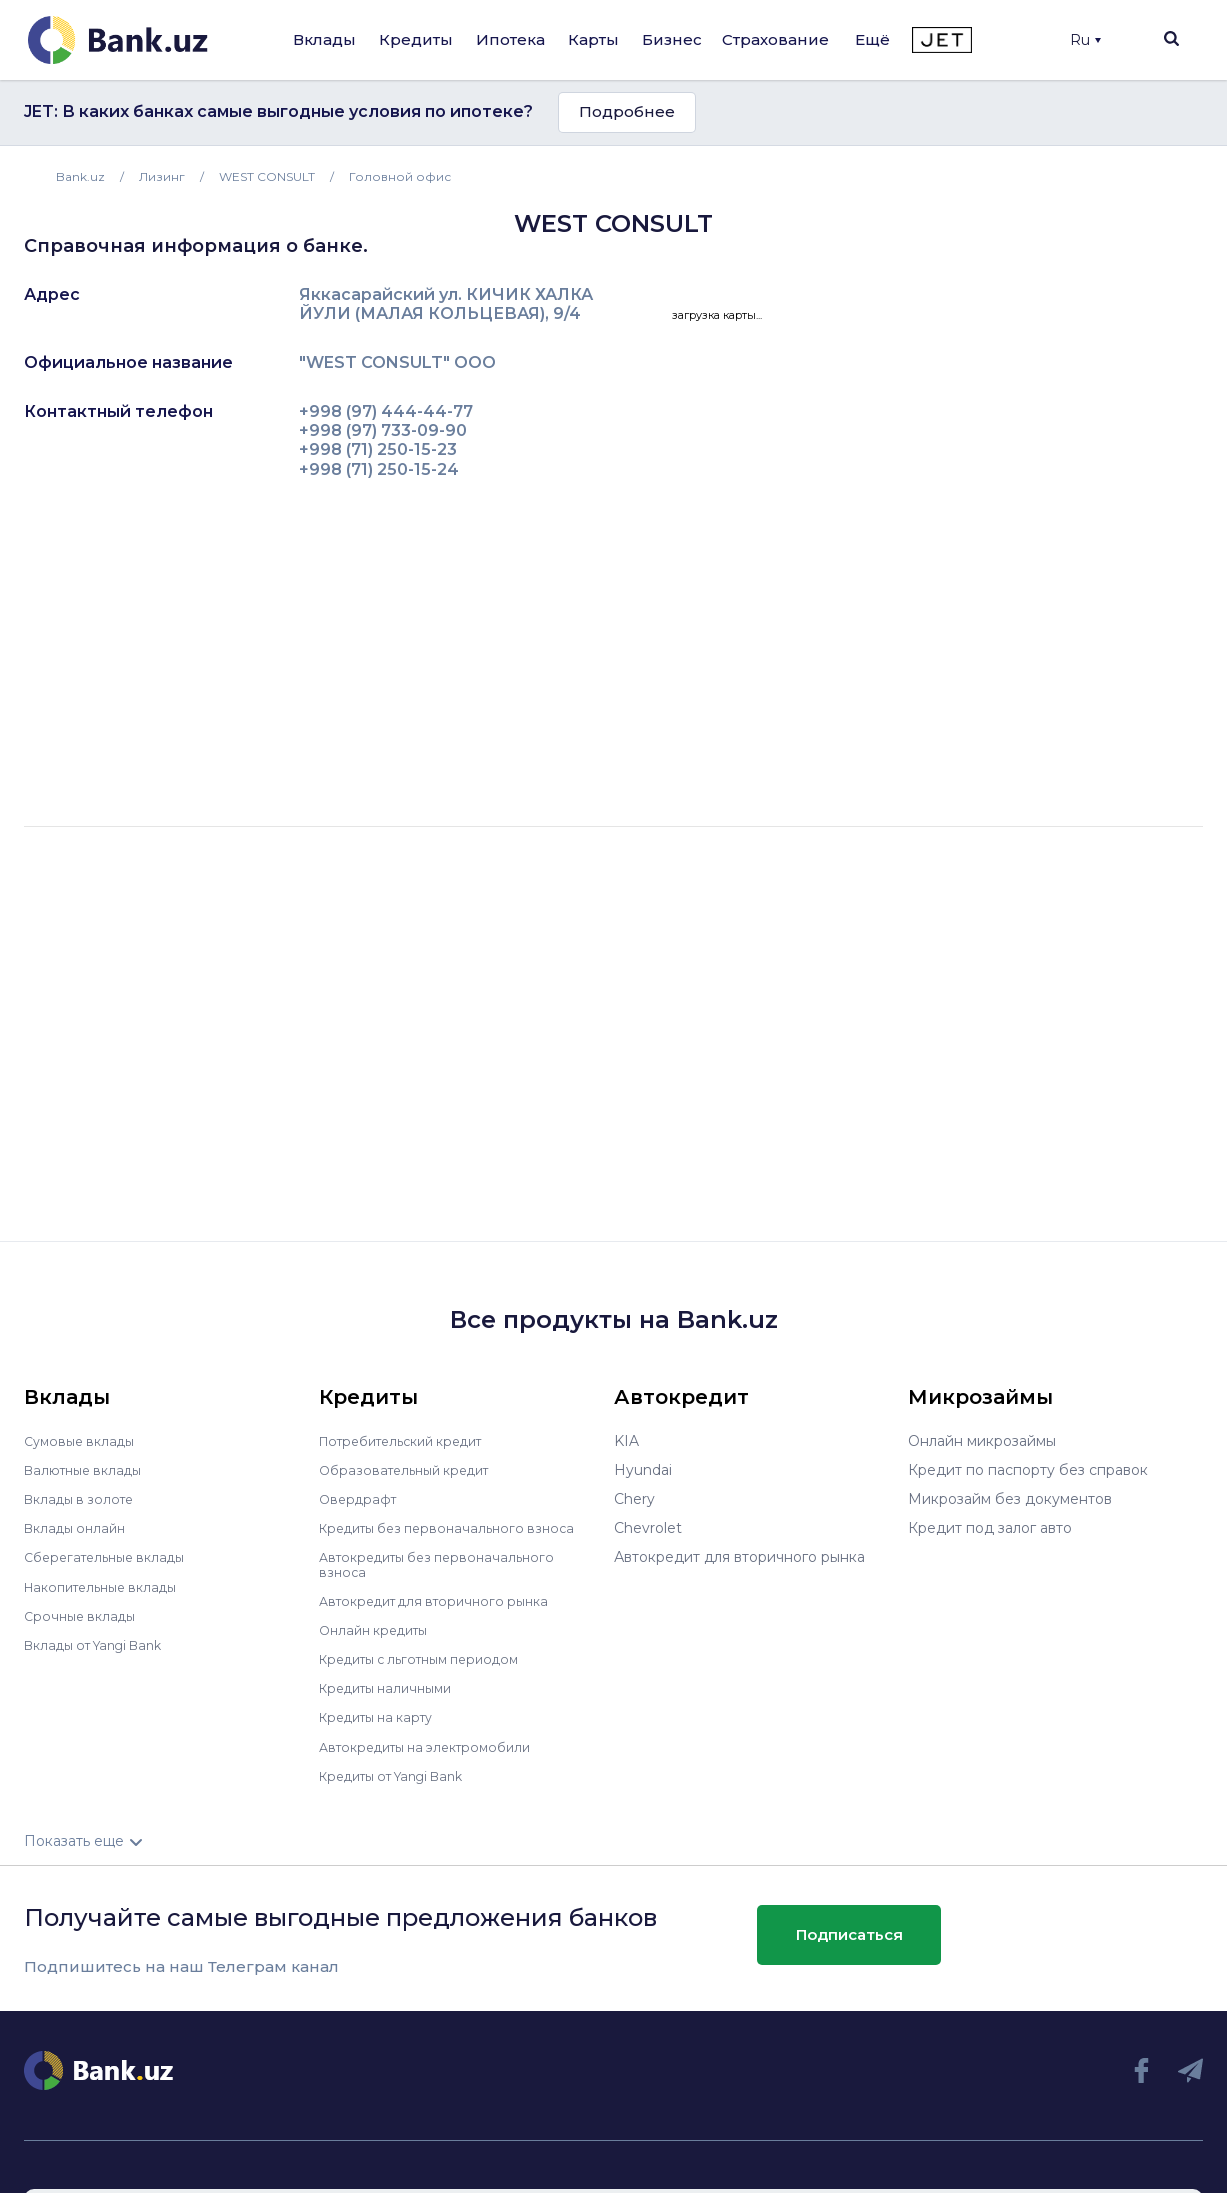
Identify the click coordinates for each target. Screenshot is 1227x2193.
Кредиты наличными (393, 1687)
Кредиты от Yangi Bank (402, 1774)
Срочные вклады (84, 1615)
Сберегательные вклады (112, 1557)
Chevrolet (648, 1528)
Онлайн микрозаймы (982, 1441)
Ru (1085, 40)
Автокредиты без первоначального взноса (446, 1564)
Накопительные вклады (109, 1586)
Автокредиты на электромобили (436, 1745)
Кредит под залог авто (990, 1528)
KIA (626, 1441)
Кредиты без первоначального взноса (457, 1528)
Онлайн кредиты (379, 1629)
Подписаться (849, 1932)
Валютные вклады (89, 1470)
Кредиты (416, 39)
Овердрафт (360, 1499)
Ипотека (510, 39)
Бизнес (672, 39)
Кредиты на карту (383, 1716)
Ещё (872, 39)
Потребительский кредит (412, 1441)
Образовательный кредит (412, 1470)
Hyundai (643, 1470)
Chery (634, 1499)
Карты (593, 39)
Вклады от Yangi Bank (102, 1644)
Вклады (324, 39)
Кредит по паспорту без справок (1028, 1470)
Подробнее (627, 111)
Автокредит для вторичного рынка (444, 1600)
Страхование (775, 39)
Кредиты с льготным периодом (431, 1658)
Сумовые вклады (84, 1441)
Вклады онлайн (79, 1528)
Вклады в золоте (84, 1499)
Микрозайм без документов (1010, 1499)
